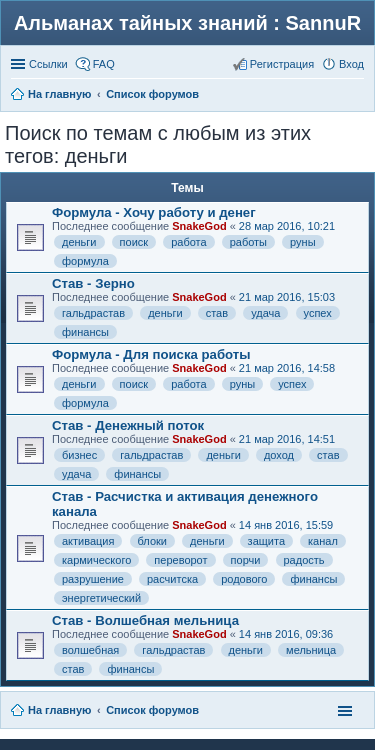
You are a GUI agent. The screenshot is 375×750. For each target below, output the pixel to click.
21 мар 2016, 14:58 (287, 368)
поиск (134, 242)
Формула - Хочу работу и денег (154, 212)
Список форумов (152, 710)
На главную (59, 710)
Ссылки (48, 64)
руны (302, 242)
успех (318, 313)
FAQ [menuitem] (104, 64)
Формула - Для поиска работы (151, 354)
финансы (85, 332)
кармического (96, 560)
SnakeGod (199, 226)
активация (88, 541)
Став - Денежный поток (128, 425)
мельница (311, 650)
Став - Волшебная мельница (145, 620)
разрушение (93, 579)
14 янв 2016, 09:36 (286, 634)
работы (248, 242)
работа (188, 242)
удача (265, 313)
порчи (246, 560)
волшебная (90, 650)
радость (304, 560)
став (217, 313)
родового (244, 579)
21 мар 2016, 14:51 (287, 439)
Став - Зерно (93, 283)
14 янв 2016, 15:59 (286, 525)
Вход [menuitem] (351, 64)
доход (279, 455)
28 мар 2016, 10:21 (287, 226)
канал (323, 541)
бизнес (79, 455)
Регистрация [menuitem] (282, 64)
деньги (79, 242)
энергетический (101, 598)
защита (266, 541)
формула (85, 261)
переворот (180, 560)
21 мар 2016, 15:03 (287, 297)
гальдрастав (93, 313)
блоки (152, 541)
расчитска (172, 579)
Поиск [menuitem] (358, 96)
